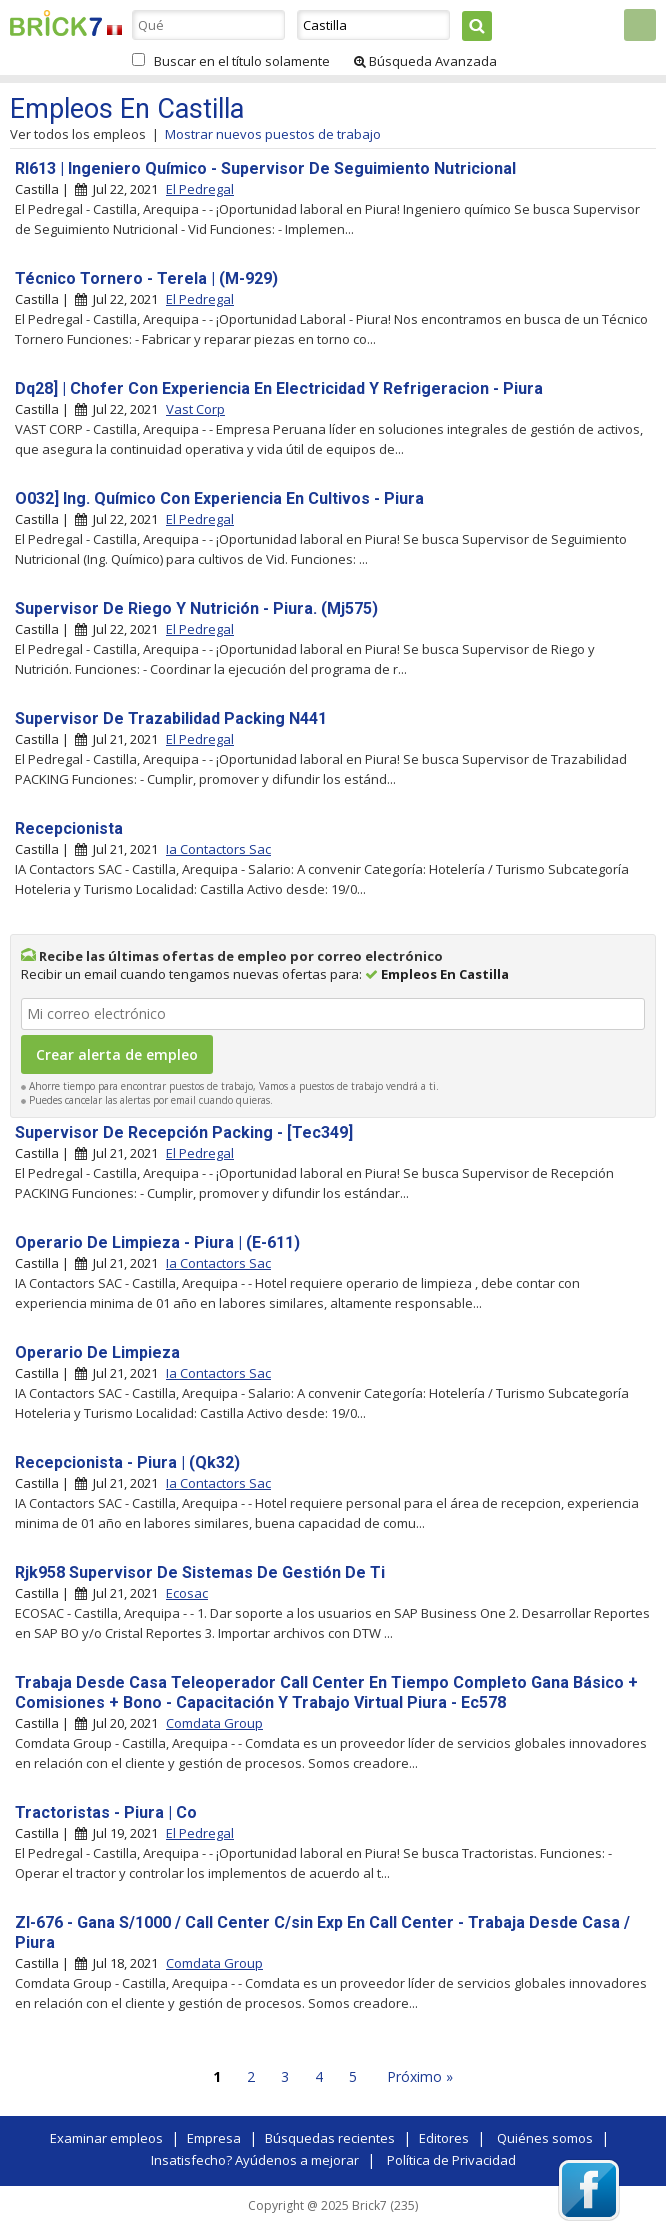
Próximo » (420, 2076)
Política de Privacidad (451, 2160)
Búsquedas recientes (330, 2138)
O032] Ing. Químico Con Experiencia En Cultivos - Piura (219, 498)
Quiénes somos (545, 2138)
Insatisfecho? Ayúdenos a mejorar (255, 2160)
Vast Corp (195, 409)
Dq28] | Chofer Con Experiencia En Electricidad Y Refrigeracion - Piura (279, 388)
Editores (444, 2138)
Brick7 (56, 23)
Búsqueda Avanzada (425, 61)
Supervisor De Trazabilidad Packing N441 (171, 718)
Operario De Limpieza (97, 1352)
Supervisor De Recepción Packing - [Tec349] (184, 1132)
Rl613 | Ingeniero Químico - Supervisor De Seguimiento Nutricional (265, 168)
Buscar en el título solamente (242, 61)
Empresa (214, 2138)
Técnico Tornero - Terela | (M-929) (146, 278)
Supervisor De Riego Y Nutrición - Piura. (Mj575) (196, 608)
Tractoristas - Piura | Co (106, 1812)
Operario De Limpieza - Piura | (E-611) (157, 1242)
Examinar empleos (106, 2138)
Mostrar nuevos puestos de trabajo (273, 134)
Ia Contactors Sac (218, 849)
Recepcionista (69, 828)
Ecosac (187, 1593)
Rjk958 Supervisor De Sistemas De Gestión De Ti (200, 1572)
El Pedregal (200, 189)
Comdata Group (214, 1723)
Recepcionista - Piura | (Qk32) (127, 1462)
